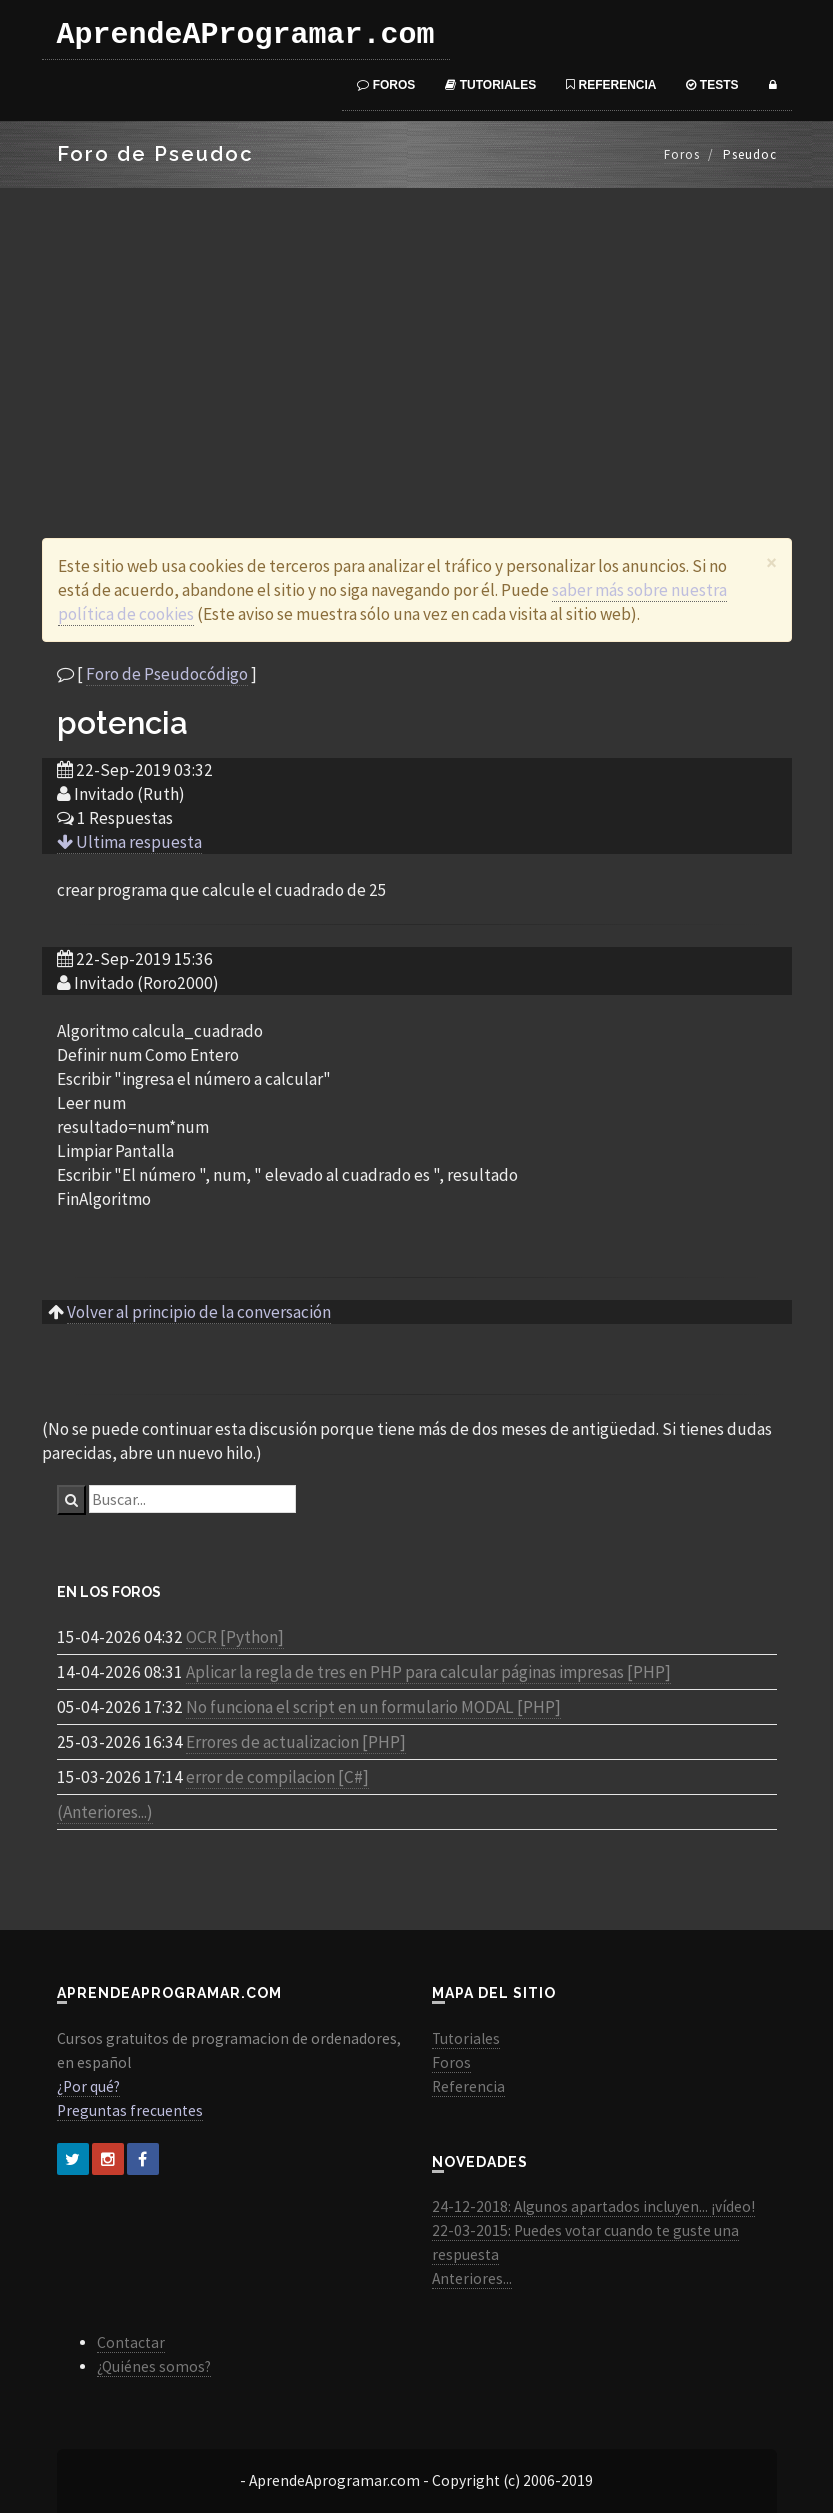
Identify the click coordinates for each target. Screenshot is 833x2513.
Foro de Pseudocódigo (167, 674)
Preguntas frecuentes (130, 2110)
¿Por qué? (88, 2086)
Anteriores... (472, 2278)
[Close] (771, 562)
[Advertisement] (416, 338)
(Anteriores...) (105, 1812)
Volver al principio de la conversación (199, 1312)
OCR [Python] (235, 1637)
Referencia (611, 85)
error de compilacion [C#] (277, 1777)
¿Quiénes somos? (154, 2366)
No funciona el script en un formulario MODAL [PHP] (373, 1707)
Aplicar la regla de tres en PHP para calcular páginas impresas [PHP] (428, 1672)
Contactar (131, 2342)
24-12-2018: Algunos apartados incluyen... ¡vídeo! (593, 2206)
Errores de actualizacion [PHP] (296, 1742)
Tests (712, 85)
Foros (386, 85)
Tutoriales (490, 85)
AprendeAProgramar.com (246, 35)
